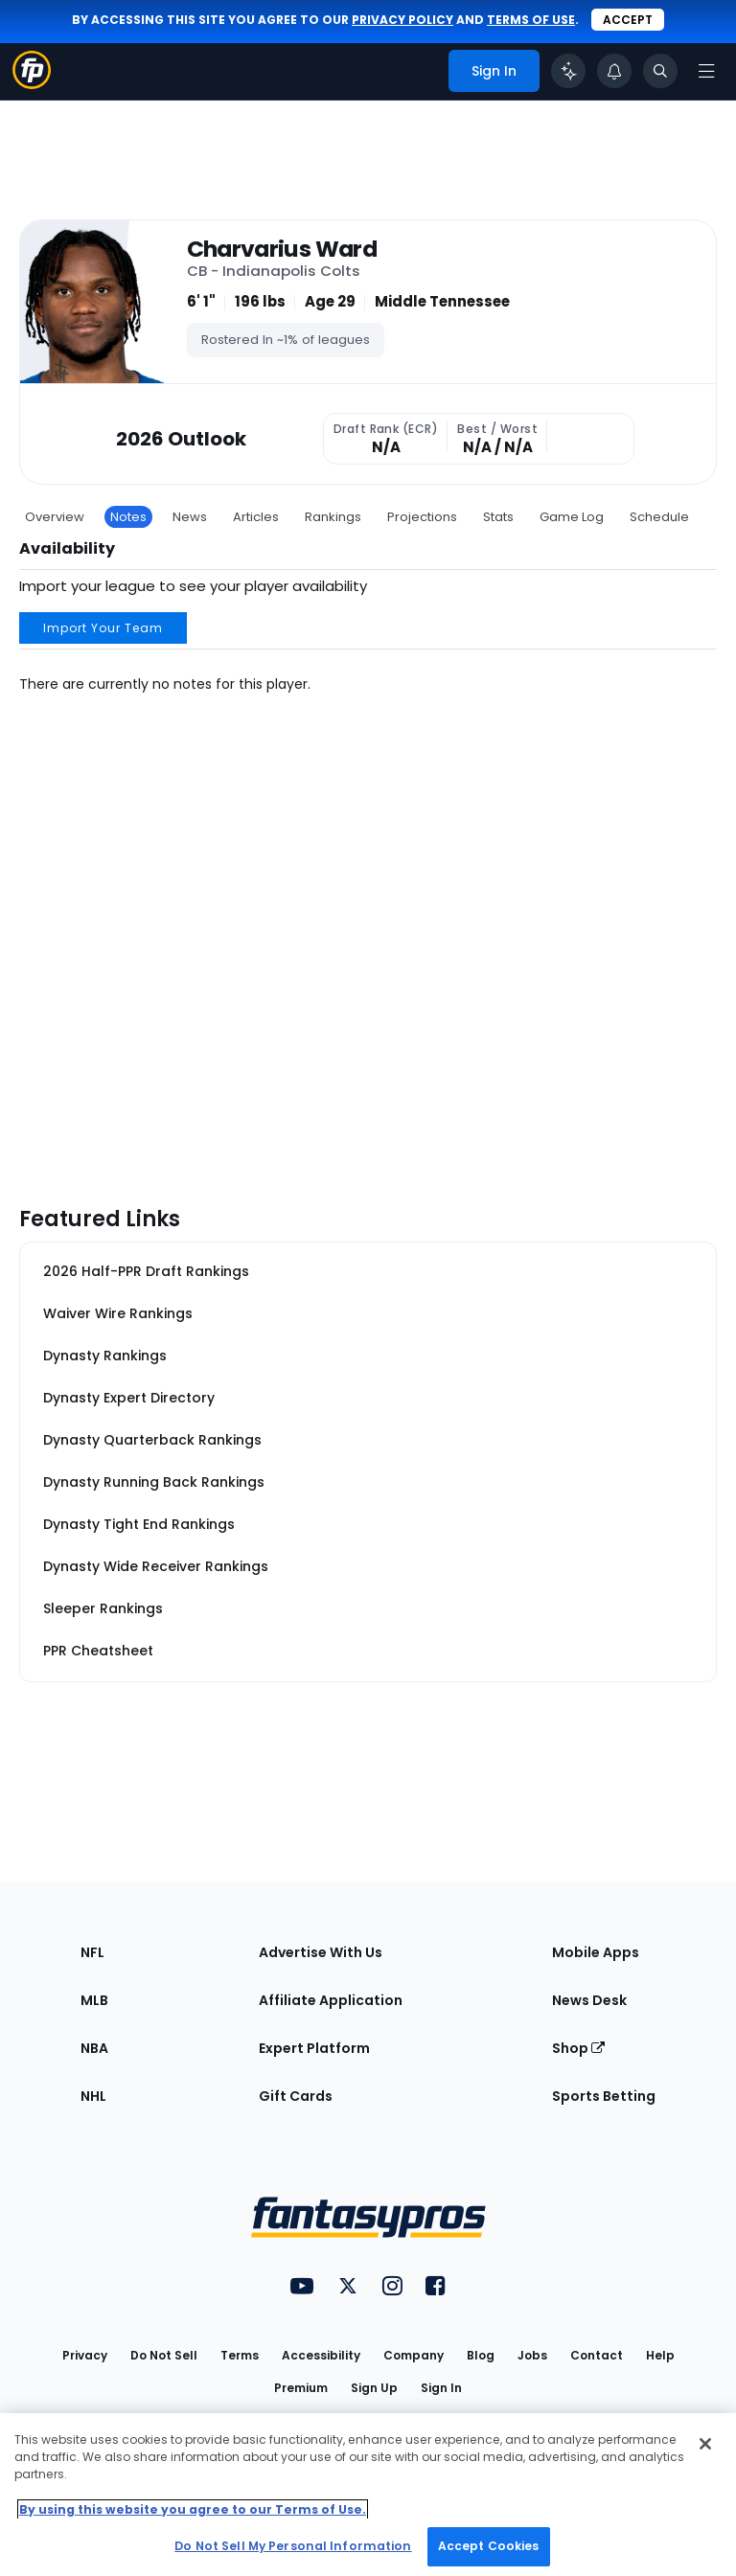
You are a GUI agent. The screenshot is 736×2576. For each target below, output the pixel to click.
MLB (94, 2000)
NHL (93, 2096)
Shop (578, 2048)
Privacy (84, 2355)
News (189, 517)
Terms (239, 2355)
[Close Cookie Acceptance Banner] (705, 2444)
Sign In (441, 2388)
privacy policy (402, 19)
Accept (628, 19)
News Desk (589, 2000)
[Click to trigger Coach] (568, 71)
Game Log (572, 517)
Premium (301, 2388)
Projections (422, 517)
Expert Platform (314, 2048)
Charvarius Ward (282, 249)
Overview (54, 517)
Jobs (532, 2355)
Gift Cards (296, 2096)
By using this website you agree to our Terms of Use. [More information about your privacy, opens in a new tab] (192, 2509)
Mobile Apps (595, 1952)
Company (413, 2355)
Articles (256, 517)
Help (660, 2355)
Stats (498, 517)
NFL (92, 1952)
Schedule (659, 517)
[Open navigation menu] (706, 71)
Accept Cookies (489, 2546)
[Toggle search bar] (660, 71)
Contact (596, 2355)
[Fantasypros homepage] (31, 84)
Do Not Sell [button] (163, 2355)
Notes (128, 517)
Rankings (333, 517)
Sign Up (374, 2388)
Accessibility (321, 2355)
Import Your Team (103, 628)
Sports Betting (604, 2096)
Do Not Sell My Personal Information (292, 2546)
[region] (368, 2494)
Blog (480, 2355)
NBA (94, 2048)
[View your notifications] (614, 71)
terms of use (531, 19)
